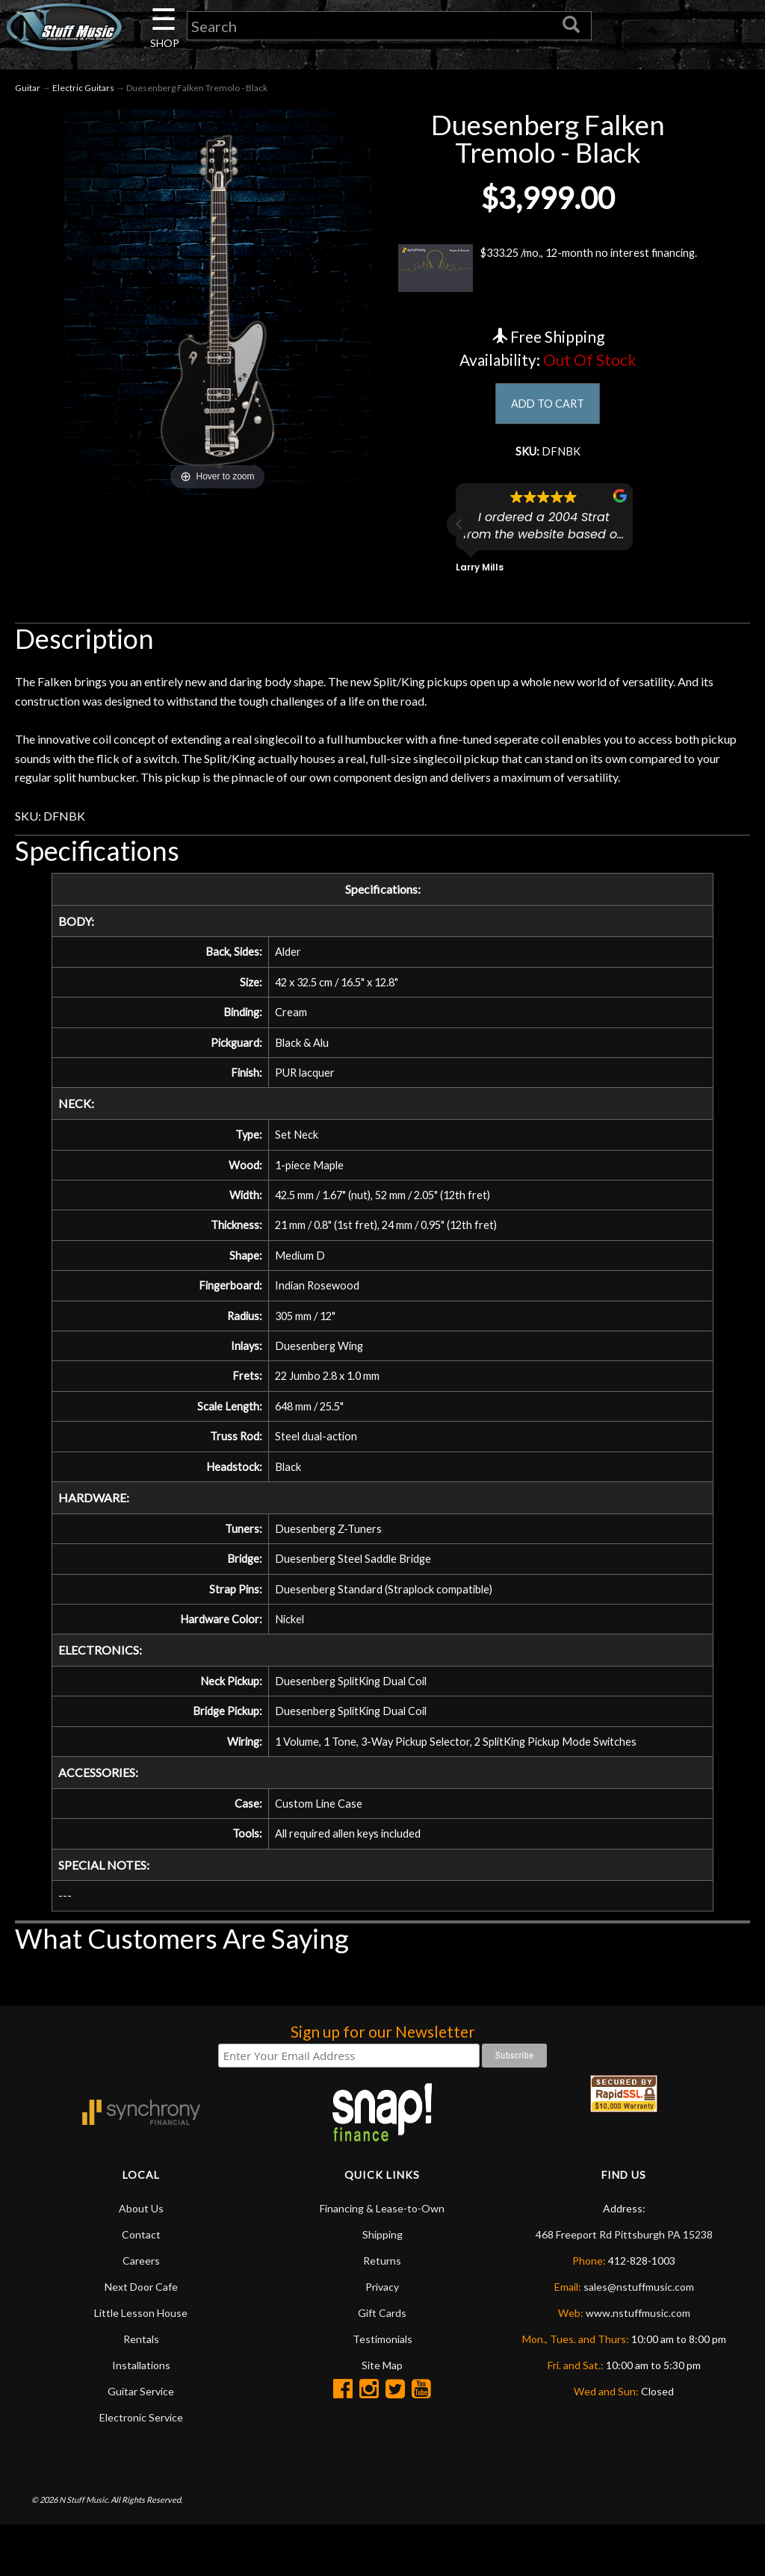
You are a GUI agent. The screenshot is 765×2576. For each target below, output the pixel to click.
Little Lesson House (141, 2363)
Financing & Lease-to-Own (382, 2259)
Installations (141, 2415)
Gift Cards (382, 2363)
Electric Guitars (83, 90)
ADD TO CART (548, 408)
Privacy (382, 2337)
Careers (141, 2311)
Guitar (27, 90)
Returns (382, 2311)
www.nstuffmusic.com (638, 2363)
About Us (141, 2259)
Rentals (141, 2389)
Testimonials (382, 2389)
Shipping (382, 2285)
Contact (141, 2285)
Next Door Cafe (141, 2337)
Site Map (382, 2415)
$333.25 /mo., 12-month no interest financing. (547, 271)
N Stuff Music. (84, 2549)
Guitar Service (141, 2442)
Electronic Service (141, 2468)
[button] (459, 531)
